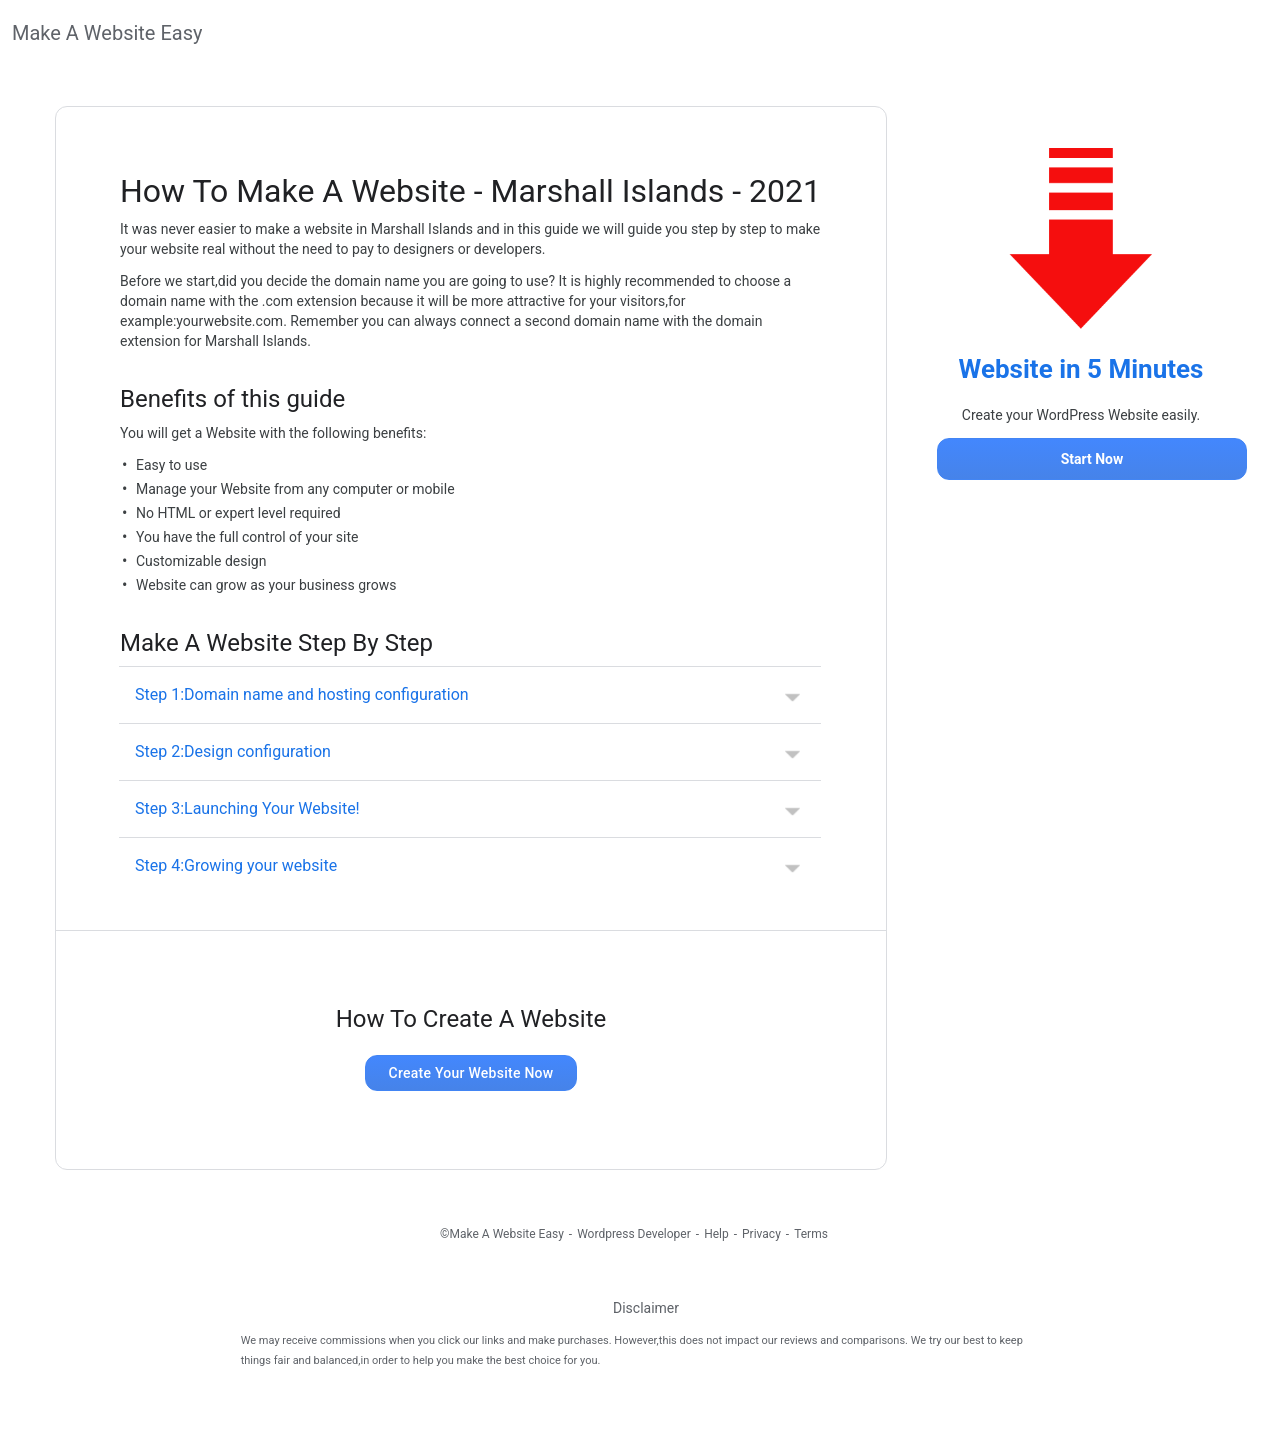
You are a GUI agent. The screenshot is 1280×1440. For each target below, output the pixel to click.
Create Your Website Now (471, 1073)
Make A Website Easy (107, 33)
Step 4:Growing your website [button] (236, 865)
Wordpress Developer (634, 1234)
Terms (811, 1234)
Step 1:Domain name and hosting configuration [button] (302, 694)
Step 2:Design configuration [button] (233, 751)
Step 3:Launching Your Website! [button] (247, 808)
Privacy (761, 1234)
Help (716, 1234)
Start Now (1092, 459)
